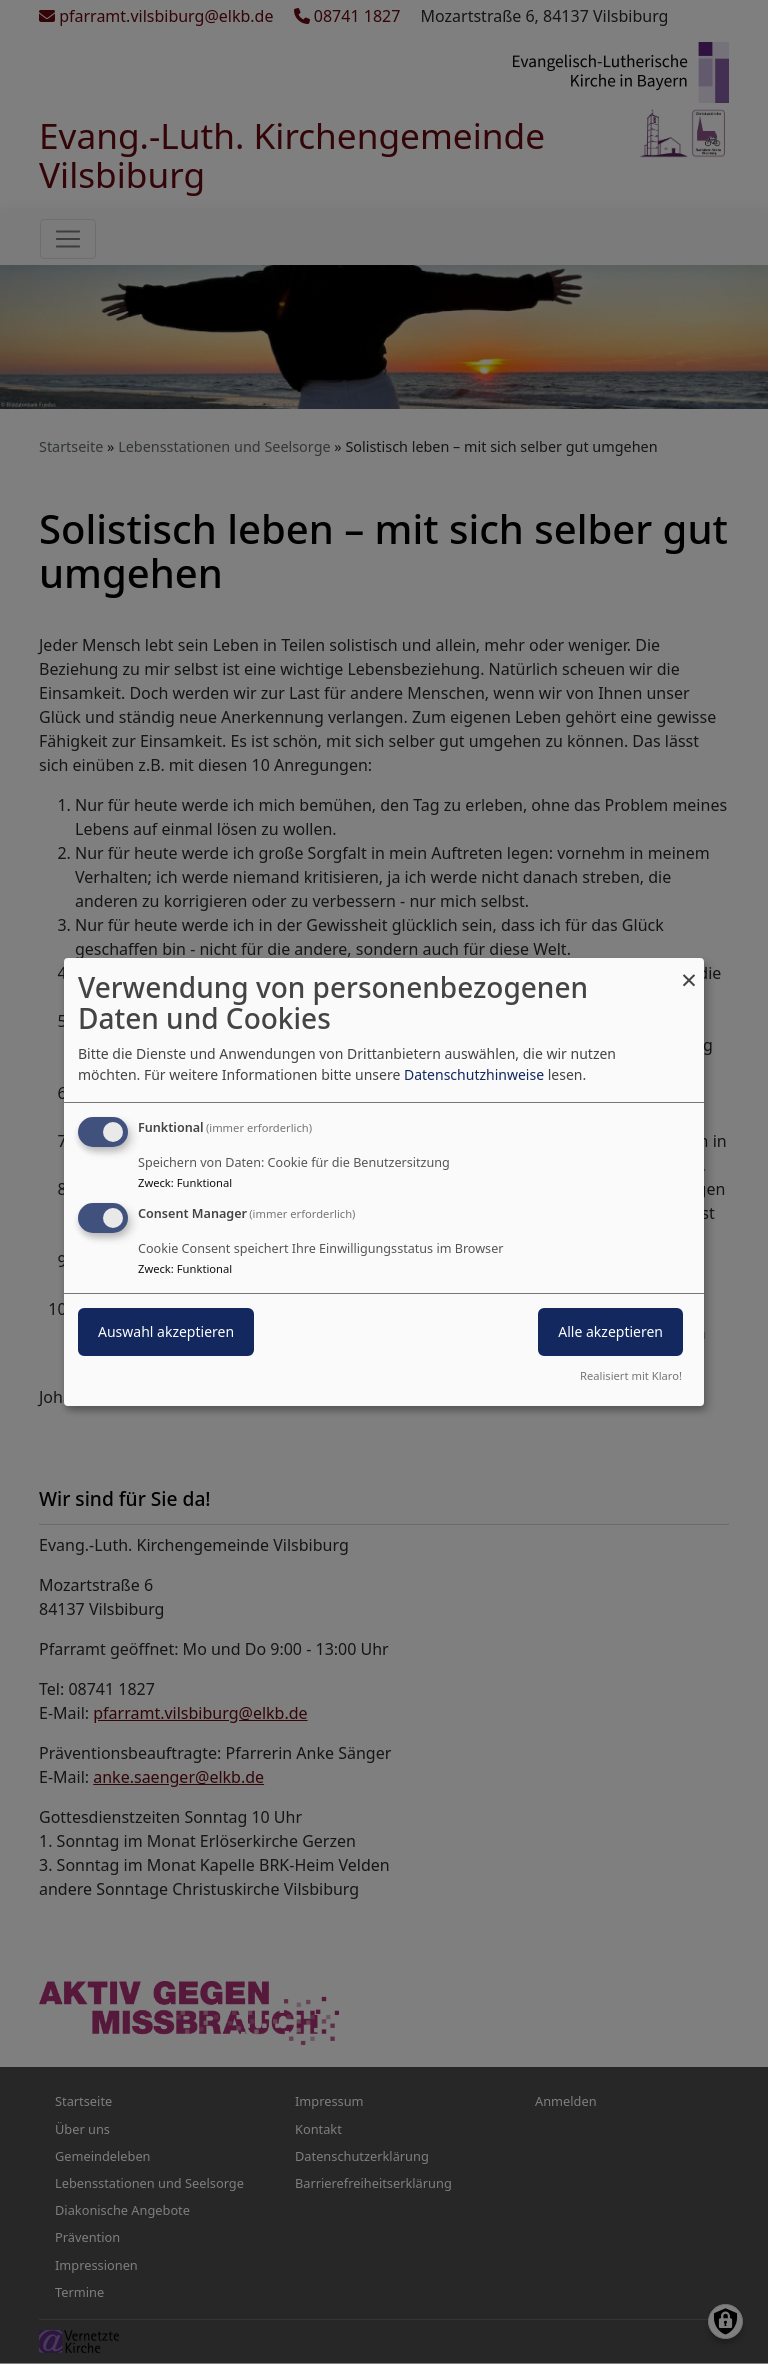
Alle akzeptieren (610, 1331)
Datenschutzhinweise (474, 1074)
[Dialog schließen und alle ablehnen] (689, 970)
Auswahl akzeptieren (166, 1331)
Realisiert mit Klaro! (631, 1375)
